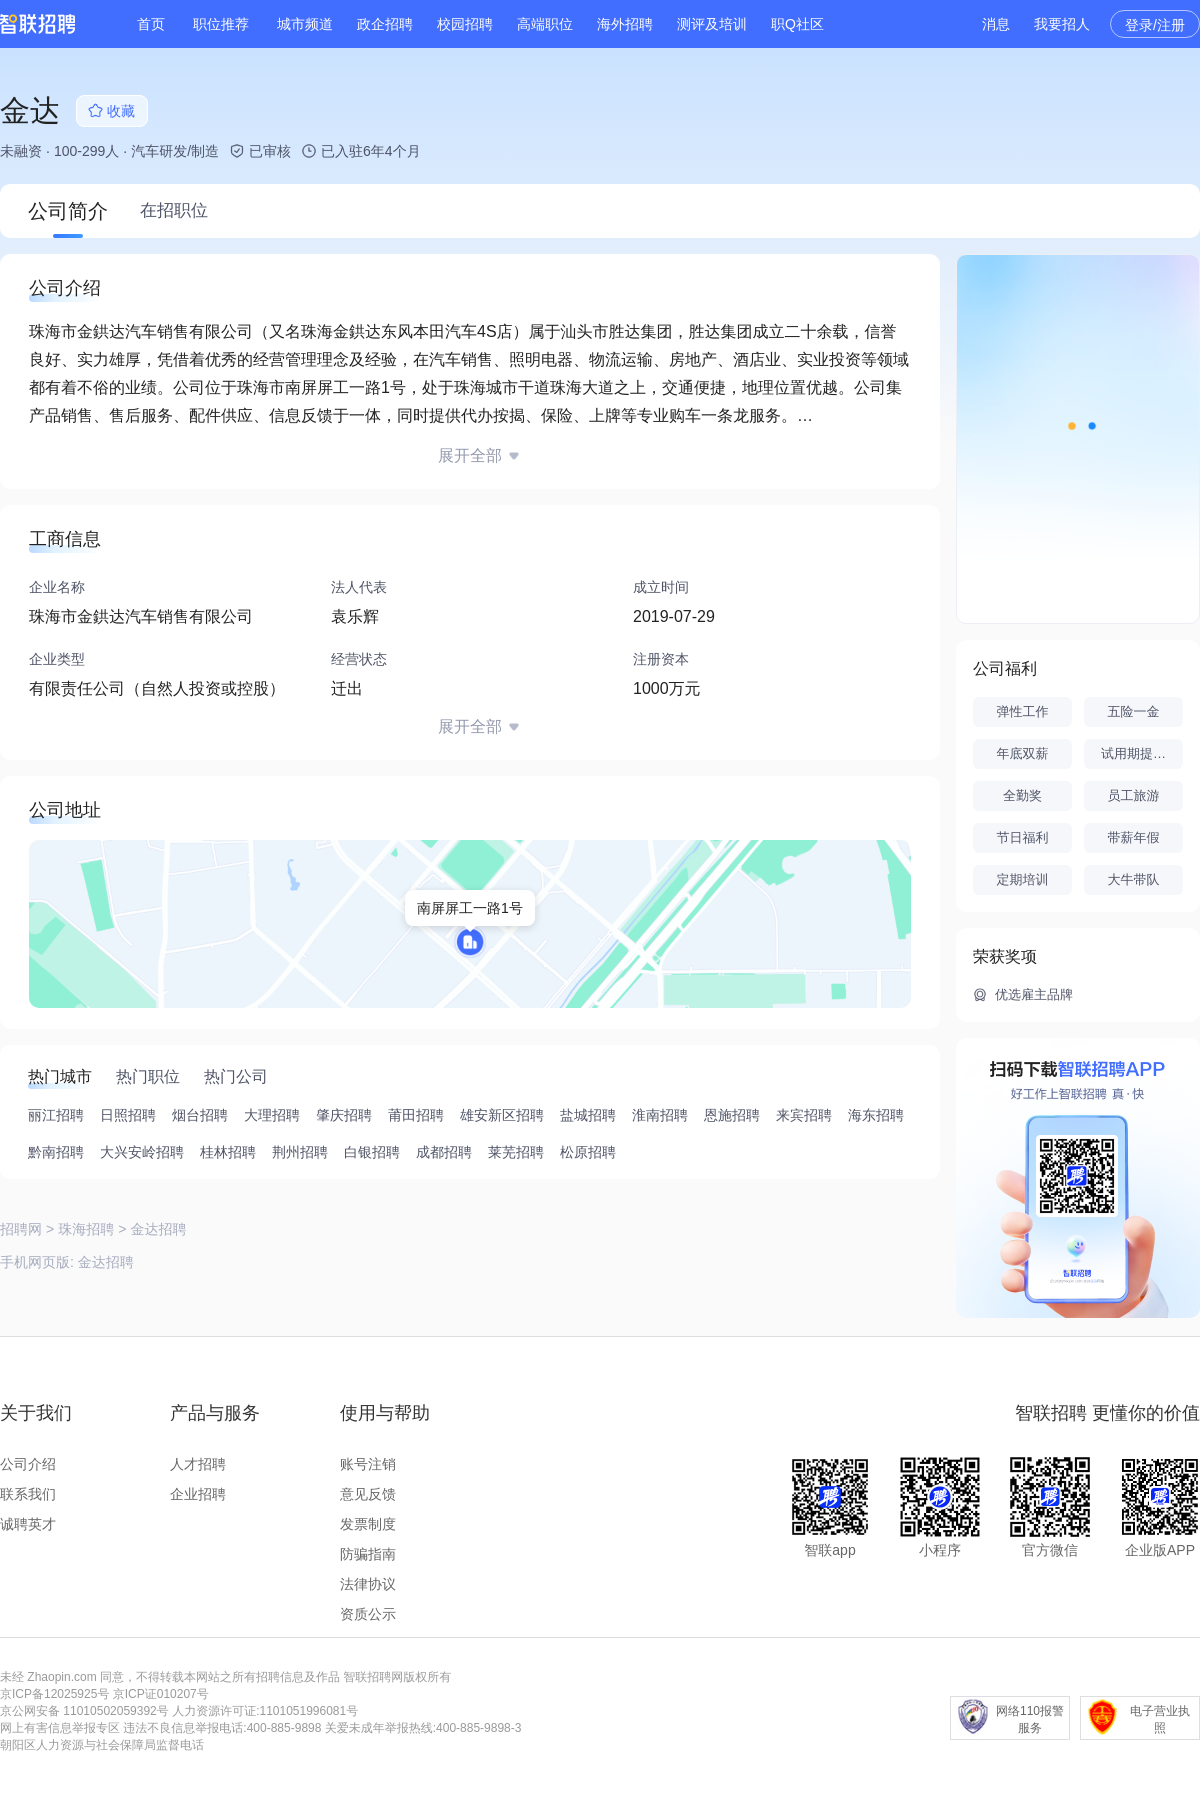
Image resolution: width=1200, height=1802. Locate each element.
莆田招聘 (416, 1115)
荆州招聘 (300, 1152)
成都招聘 (444, 1152)
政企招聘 (385, 24)
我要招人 (1062, 24)
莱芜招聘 (516, 1152)
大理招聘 (272, 1115)
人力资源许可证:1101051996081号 (265, 1711)
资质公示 (368, 1614)
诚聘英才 (28, 1524)
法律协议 (368, 1584)
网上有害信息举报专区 (60, 1728)
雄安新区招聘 (502, 1115)
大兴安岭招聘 (142, 1152)
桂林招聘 (228, 1152)
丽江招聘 (56, 1115)
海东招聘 (876, 1115)
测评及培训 (712, 24)
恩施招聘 (732, 1115)
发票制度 (368, 1524)
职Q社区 (797, 24)
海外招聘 (625, 24)
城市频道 (305, 24)
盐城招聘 (588, 1115)
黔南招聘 (56, 1152)
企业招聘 (198, 1494)
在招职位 (174, 210)
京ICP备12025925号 (54, 1694)
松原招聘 (588, 1152)
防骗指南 (368, 1554)
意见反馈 (368, 1494)
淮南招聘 (660, 1115)
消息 (996, 24)
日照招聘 (128, 1115)
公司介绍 (28, 1464)
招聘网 (21, 1229)
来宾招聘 (804, 1115)
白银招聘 (372, 1152)
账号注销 (368, 1464)
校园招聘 (465, 24)
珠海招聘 (86, 1229)
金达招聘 (106, 1262)
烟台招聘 (200, 1115)
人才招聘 (198, 1464)
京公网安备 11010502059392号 (84, 1711)
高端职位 (545, 24)
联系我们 (28, 1494)
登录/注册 (1155, 25)
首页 (151, 24)
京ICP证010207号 (161, 1694)
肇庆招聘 (344, 1115)
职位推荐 (221, 24)
